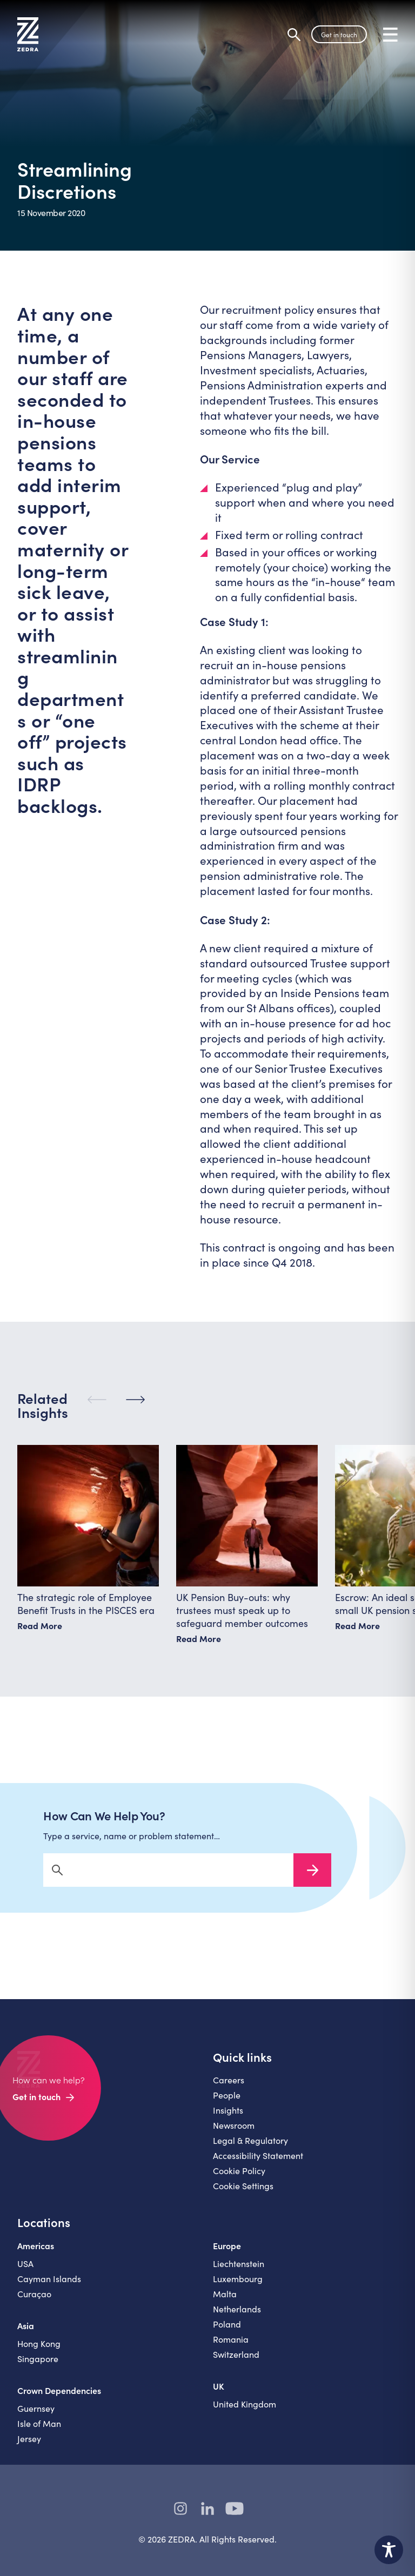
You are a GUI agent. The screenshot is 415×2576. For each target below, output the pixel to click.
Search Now (312, 1878)
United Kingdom (244, 2412)
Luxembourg (238, 2287)
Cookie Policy (239, 2179)
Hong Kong (39, 2352)
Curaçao (34, 2302)
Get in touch (339, 34)
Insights (228, 2118)
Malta (225, 2302)
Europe (227, 2254)
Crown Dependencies (59, 2399)
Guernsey (36, 2417)
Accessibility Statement (258, 2164)
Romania (231, 2347)
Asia (25, 2334)
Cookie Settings (243, 2194)
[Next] (135, 1408)
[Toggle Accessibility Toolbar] (388, 2549)
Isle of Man (39, 2432)
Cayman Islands (49, 2287)
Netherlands (237, 2317)
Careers (228, 2088)
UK (218, 2394)
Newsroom (234, 2134)
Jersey (29, 2447)
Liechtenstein (238, 2272)
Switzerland (236, 2363)
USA (25, 2272)
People (226, 2103)
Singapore (37, 2367)
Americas (35, 2254)
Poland (227, 2332)
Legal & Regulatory (250, 2149)
